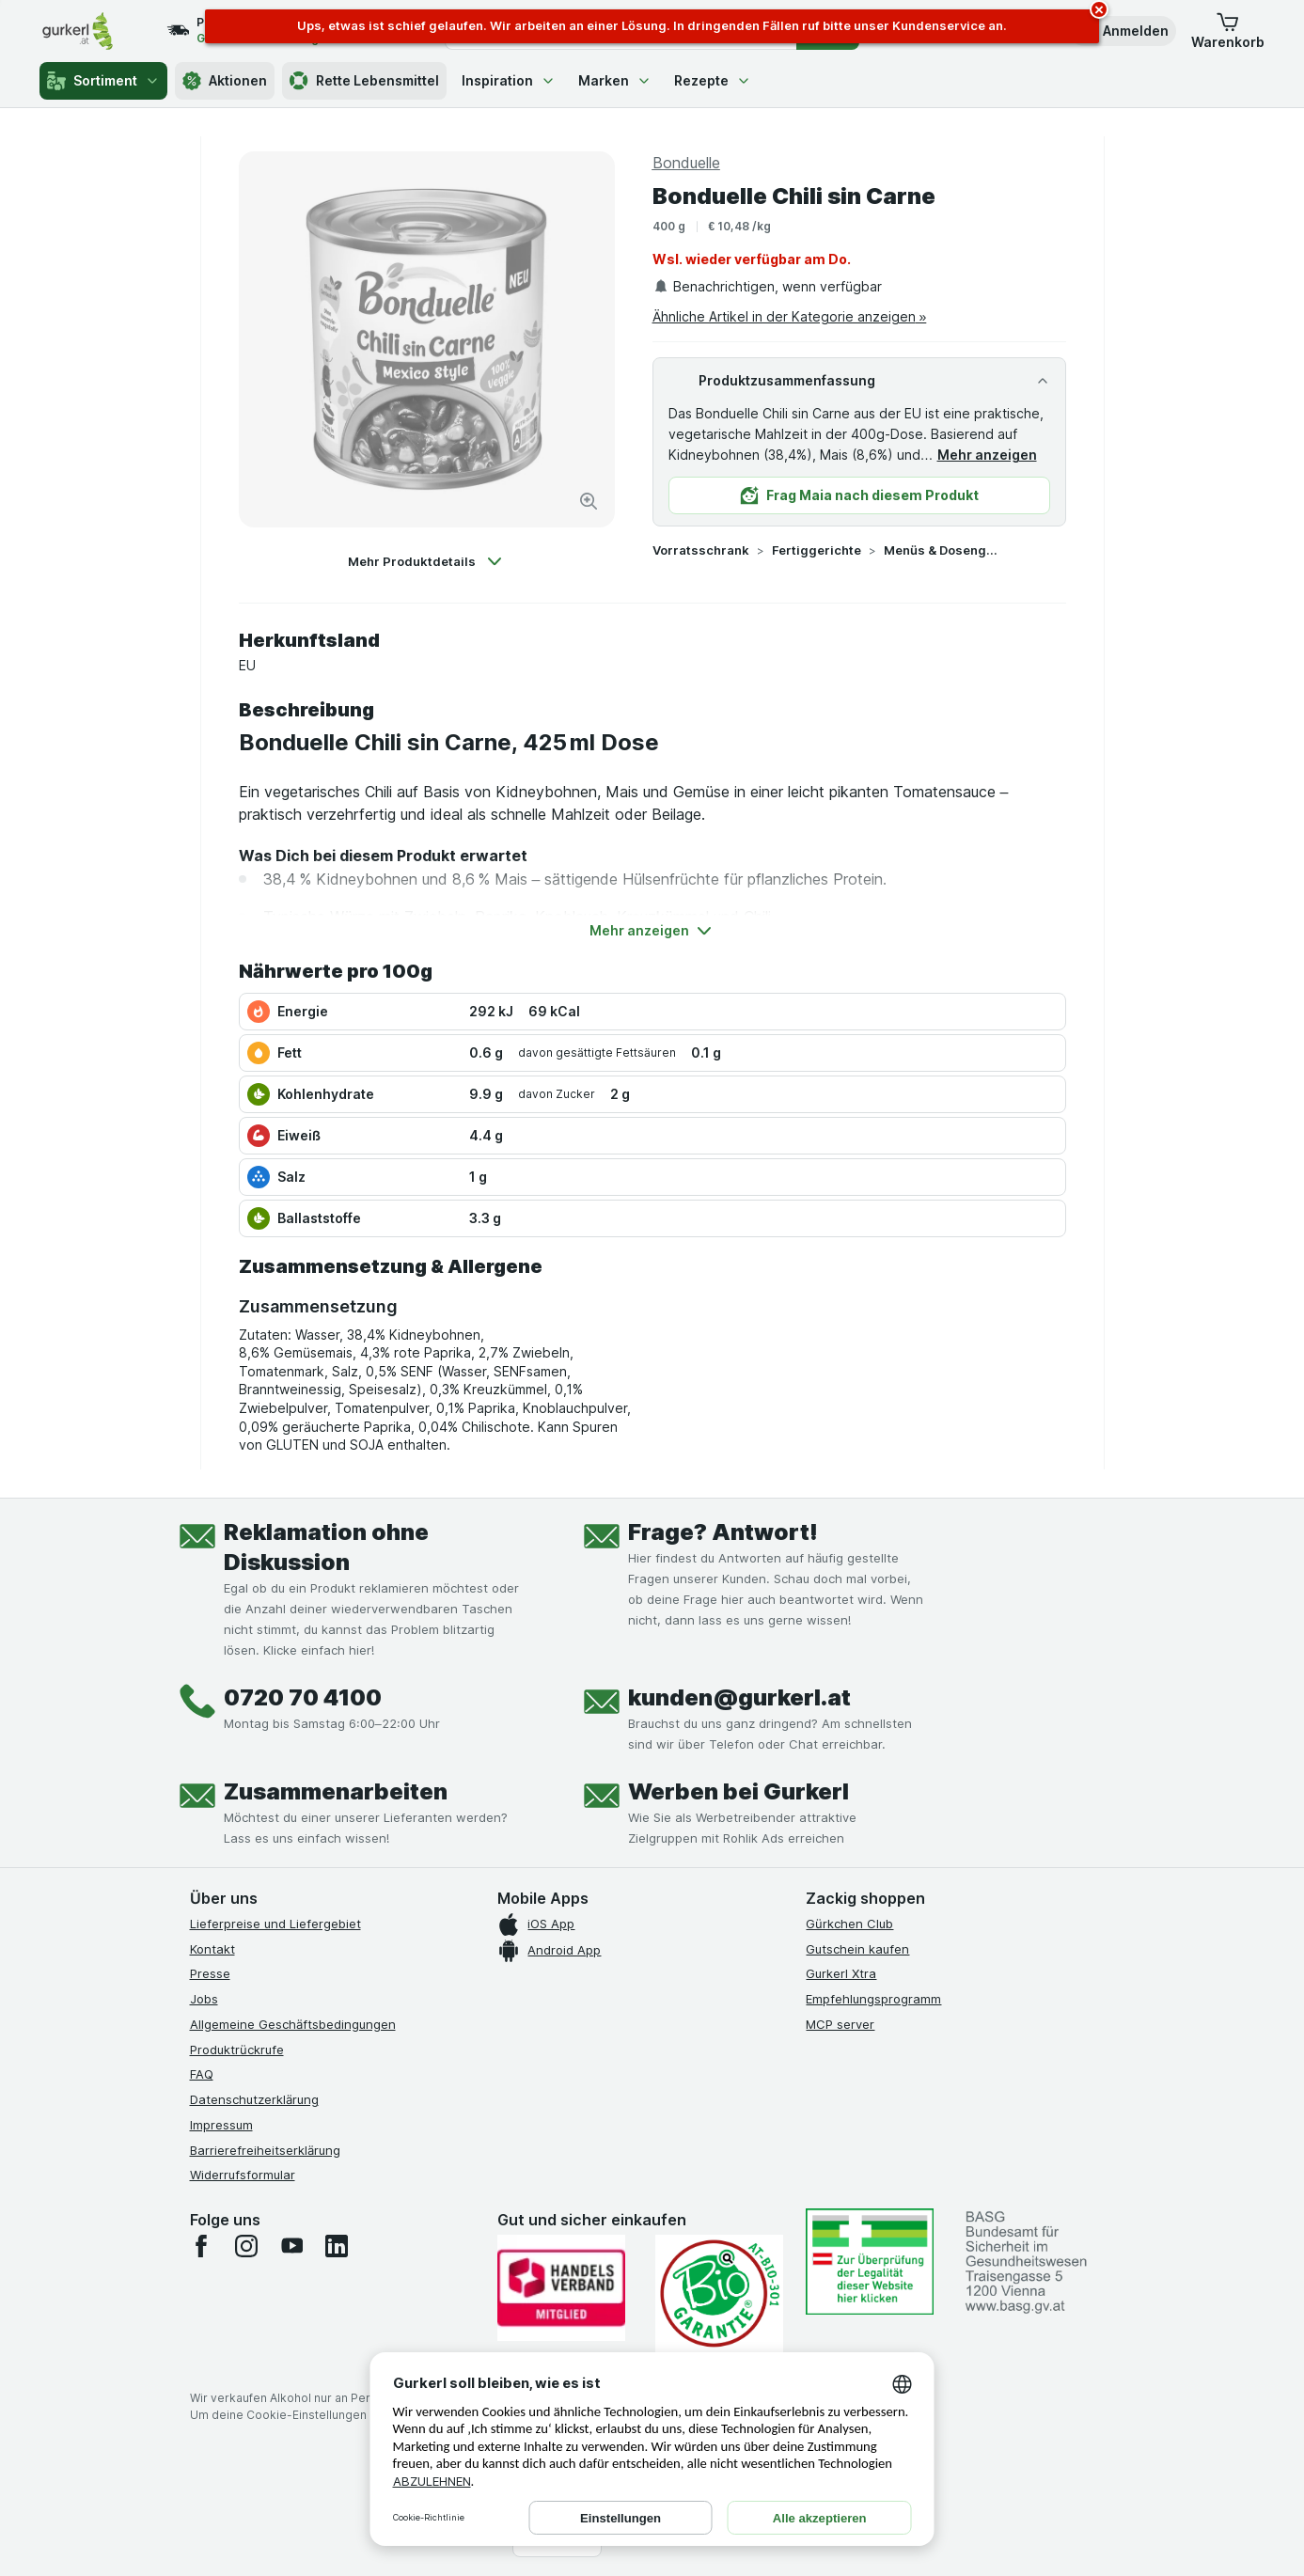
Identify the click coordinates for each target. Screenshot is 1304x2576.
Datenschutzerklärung (254, 2099)
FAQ (201, 2073)
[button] (1122, 31)
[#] (870, 2261)
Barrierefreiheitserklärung (265, 2150)
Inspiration (509, 80)
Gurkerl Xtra (841, 1973)
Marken (615, 80)
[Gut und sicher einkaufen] (719, 2293)
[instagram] (246, 2246)
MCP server (840, 2024)
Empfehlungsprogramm (873, 1998)
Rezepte (712, 80)
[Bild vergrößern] (588, 501)
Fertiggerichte (816, 550)
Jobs (204, 1998)
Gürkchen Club (849, 1923)
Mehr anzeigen (987, 455)
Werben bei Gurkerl (738, 1791)
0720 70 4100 (303, 1697)
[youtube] (291, 2246)
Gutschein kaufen (857, 1948)
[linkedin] (336, 2246)
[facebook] (201, 2246)
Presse (210, 1973)
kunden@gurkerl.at (739, 1697)
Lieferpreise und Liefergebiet (275, 1923)
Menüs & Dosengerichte (944, 550)
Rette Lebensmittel (364, 80)
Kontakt (212, 1948)
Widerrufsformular (242, 2174)
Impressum (221, 2124)
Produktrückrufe (237, 2049)
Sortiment (103, 80)
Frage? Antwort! (723, 1532)
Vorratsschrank (700, 550)
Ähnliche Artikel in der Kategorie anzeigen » (789, 316)
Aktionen (224, 80)
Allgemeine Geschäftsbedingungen (293, 2024)
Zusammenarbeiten (336, 1791)
